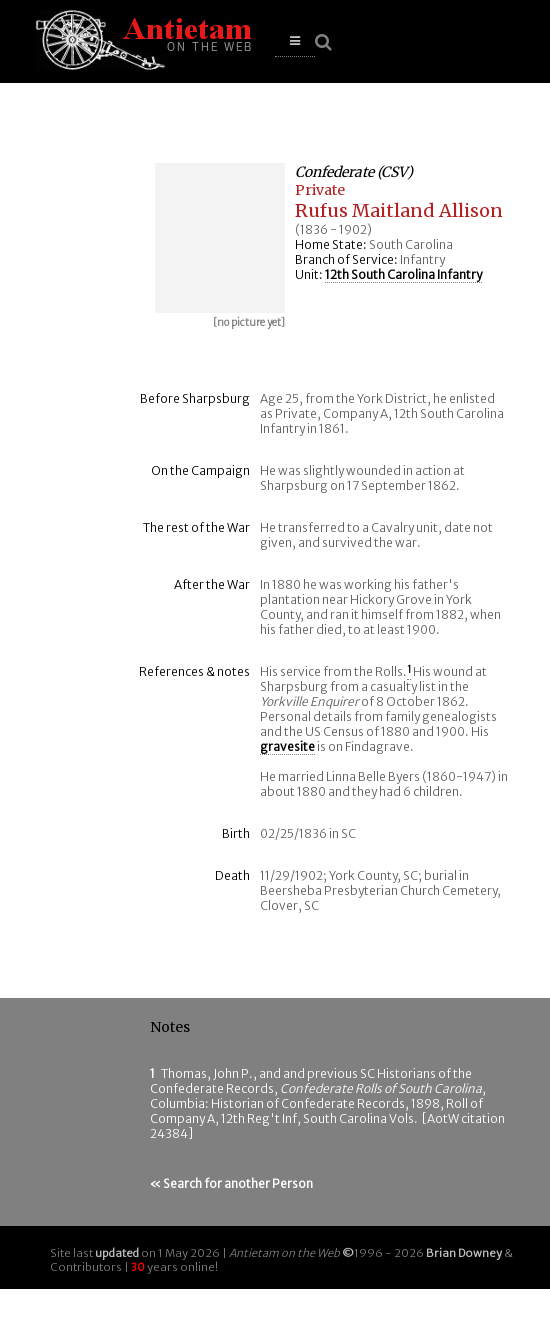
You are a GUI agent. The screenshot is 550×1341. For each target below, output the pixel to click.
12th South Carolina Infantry (403, 274)
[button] (295, 41)
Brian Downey (464, 1253)
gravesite (287, 746)
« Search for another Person (231, 1183)
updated (117, 1253)
